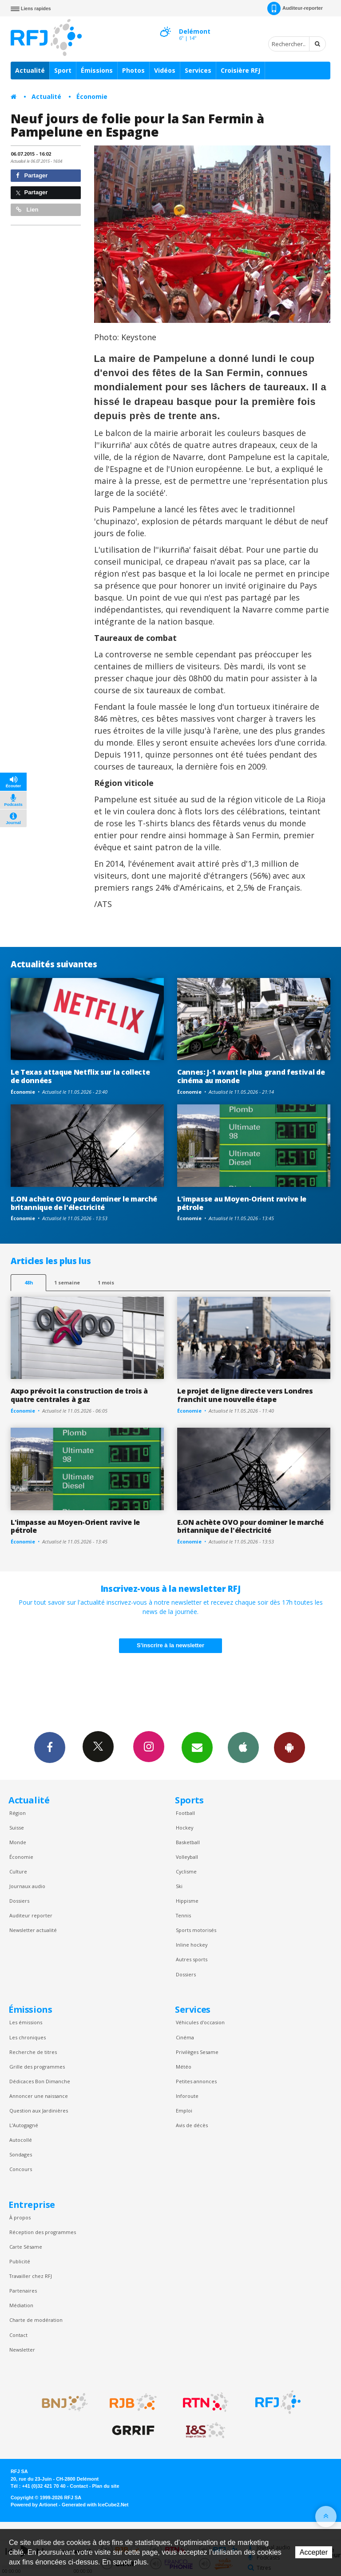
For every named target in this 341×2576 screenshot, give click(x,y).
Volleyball (187, 1857)
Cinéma (185, 2037)
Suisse (16, 1827)
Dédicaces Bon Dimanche (39, 2081)
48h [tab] (28, 1282)
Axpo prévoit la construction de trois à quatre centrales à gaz (79, 1395)
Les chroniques (27, 2037)
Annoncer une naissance (38, 2096)
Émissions (97, 70)
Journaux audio (27, 1886)
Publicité (19, 2261)
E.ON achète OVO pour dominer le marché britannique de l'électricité (84, 1203)
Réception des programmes (42, 2232)
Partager (32, 175)
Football (185, 1813)
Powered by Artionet (34, 2504)
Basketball (188, 1842)
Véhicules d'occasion (200, 2022)
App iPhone (243, 1747)
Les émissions (25, 2022)
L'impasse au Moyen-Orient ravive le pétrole (241, 1203)
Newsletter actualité (33, 1930)
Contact (18, 2335)
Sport (62, 70)
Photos (133, 70)
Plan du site (105, 2486)
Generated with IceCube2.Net (95, 2504)
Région (17, 1813)
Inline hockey (191, 1945)
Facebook (49, 1747)
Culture (18, 1871)
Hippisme (187, 1901)
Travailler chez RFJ (30, 2276)
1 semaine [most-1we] (67, 1282)
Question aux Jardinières (38, 2110)
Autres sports (191, 1959)
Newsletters (197, 1747)
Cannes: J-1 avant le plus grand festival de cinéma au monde (251, 1076)
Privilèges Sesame (197, 2052)
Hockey (184, 1827)
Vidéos (164, 70)
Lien (27, 209)
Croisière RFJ (240, 70)
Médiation (21, 2305)
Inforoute (187, 2096)
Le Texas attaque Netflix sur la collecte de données (80, 1076)
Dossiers (19, 1901)
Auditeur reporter (30, 1915)
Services (198, 70)
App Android (289, 1747)
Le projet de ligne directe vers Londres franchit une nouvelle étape (245, 1395)
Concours (20, 2169)
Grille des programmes (37, 2066)
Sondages (20, 2154)
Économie (91, 96)
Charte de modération (36, 2320)
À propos (20, 2217)
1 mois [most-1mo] (106, 1282)
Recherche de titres (33, 2052)
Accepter (314, 2552)
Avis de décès (192, 2125)
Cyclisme (186, 1871)
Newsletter (22, 2349)
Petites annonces (196, 2081)
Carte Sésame (25, 2247)
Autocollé (20, 2140)
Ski (179, 1886)
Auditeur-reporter (295, 8)
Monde (17, 1842)
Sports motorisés (196, 1930)
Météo (183, 2066)
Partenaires (23, 2290)
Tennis (183, 1915)
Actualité (30, 70)
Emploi (184, 2110)
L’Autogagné (23, 2125)
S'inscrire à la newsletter (170, 1645)
